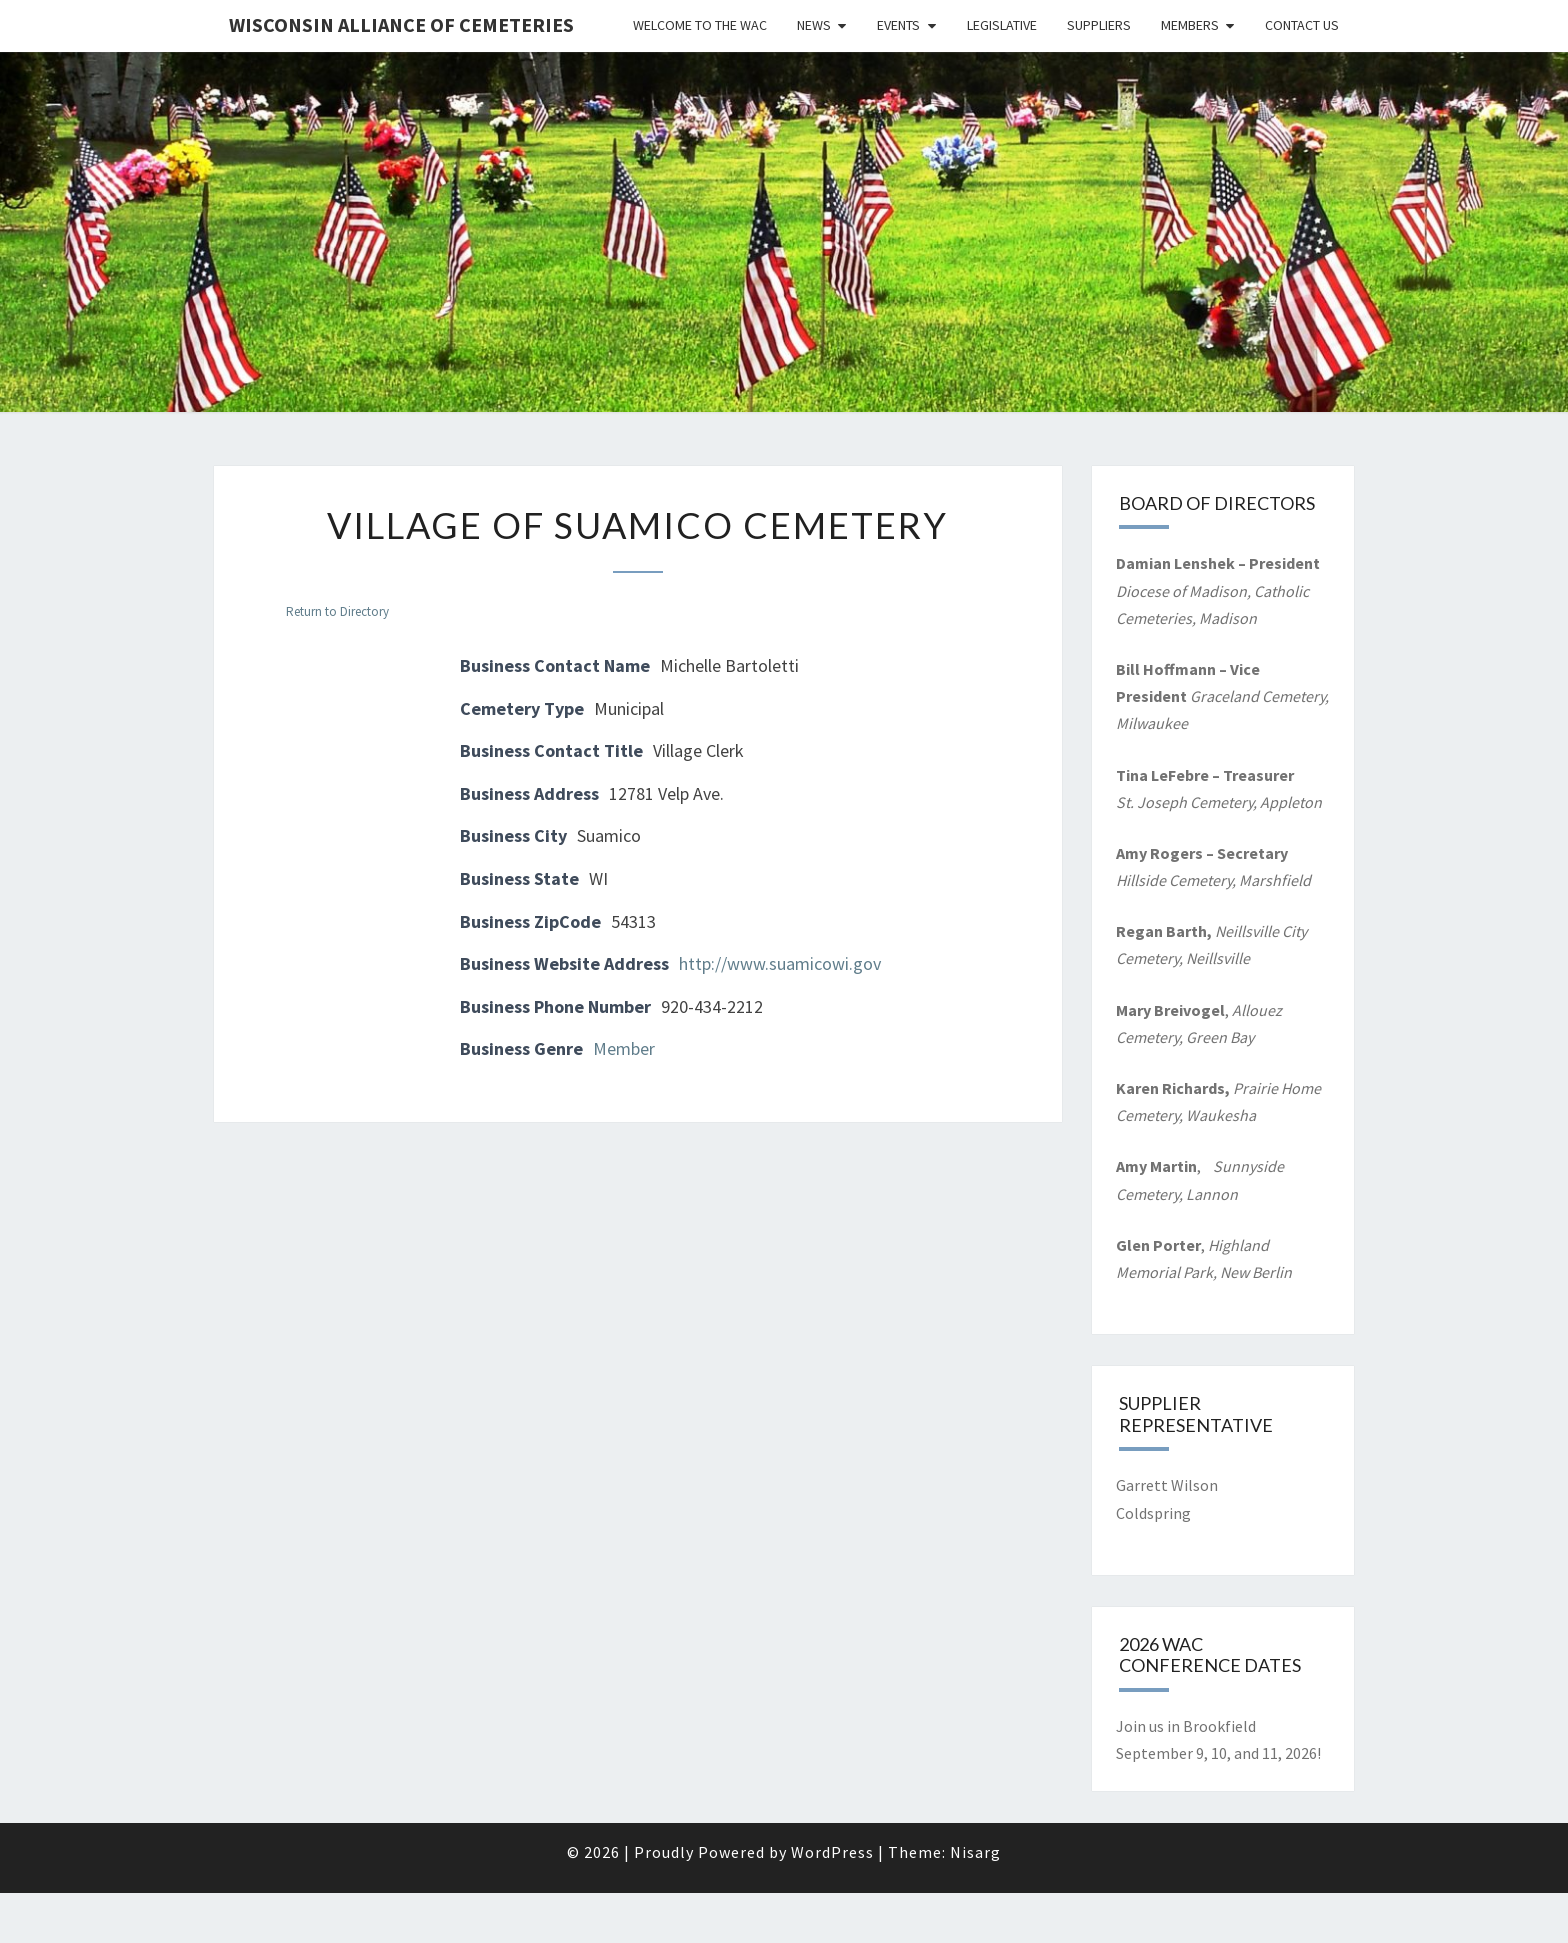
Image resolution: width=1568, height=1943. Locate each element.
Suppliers (1099, 25)
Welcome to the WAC (700, 25)
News (814, 25)
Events (898, 25)
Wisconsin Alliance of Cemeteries (401, 24)
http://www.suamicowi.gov (780, 963)
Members (1190, 25)
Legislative (1002, 25)
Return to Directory (337, 611)
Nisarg (975, 1852)
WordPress (832, 1852)
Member (624, 1048)
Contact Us (1302, 25)
